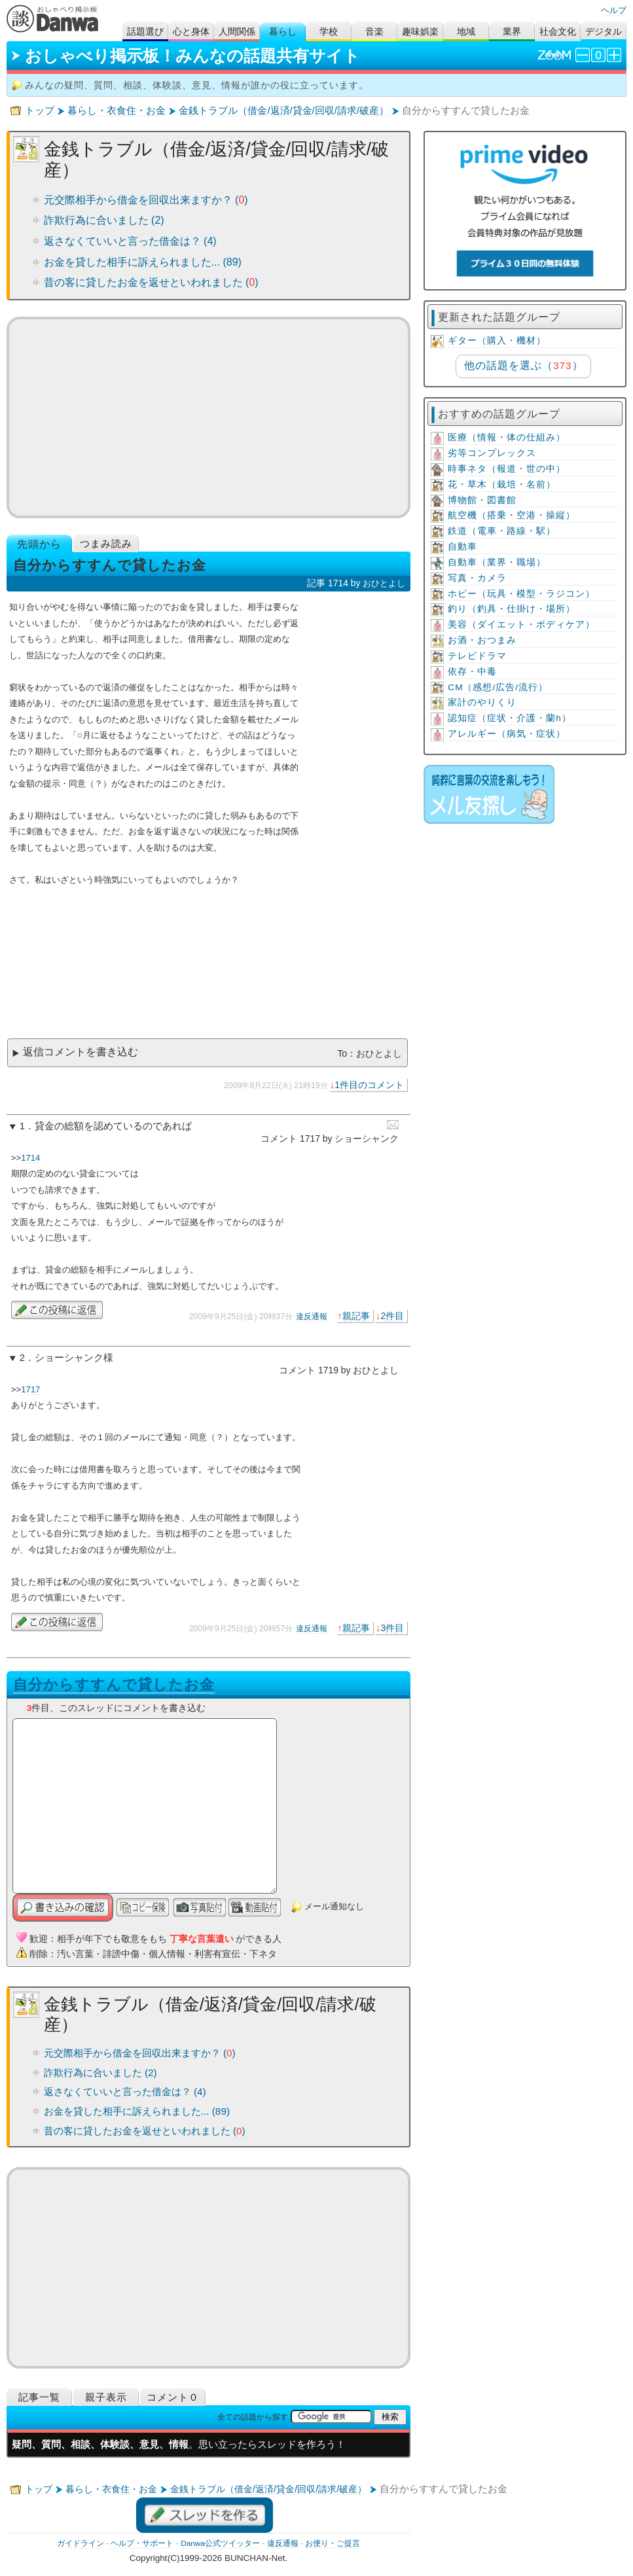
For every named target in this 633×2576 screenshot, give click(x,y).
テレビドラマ (477, 656)
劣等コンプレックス (492, 453)
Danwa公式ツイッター (220, 2543)
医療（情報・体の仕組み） (507, 437)
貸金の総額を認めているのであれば (113, 1126)
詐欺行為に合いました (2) (104, 220)
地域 (466, 32)
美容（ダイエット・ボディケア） (521, 624)
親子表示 (106, 2397)
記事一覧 (39, 2397)
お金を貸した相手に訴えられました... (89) (143, 262)
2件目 (392, 1316)
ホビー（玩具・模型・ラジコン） (521, 594)
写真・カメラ (477, 578)
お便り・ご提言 (332, 2543)
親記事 (356, 1316)
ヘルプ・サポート (142, 2543)
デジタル (603, 32)
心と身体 (191, 32)
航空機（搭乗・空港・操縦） (511, 515)
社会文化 (557, 32)
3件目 (392, 1628)
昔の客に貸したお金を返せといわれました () (151, 282)
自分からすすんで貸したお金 (114, 1684)
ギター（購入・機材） (497, 340)
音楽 (374, 32)
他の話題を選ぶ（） (523, 365)
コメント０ (173, 2397)
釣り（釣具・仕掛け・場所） (511, 609)
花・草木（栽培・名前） (502, 484)
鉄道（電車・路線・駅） (502, 531)
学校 (328, 32)
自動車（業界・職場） (497, 562)
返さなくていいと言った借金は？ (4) (130, 241)
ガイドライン (80, 2543)
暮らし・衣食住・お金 (116, 110)
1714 (30, 1158)
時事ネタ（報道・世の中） (507, 469)
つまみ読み (106, 543)
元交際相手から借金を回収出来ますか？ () (146, 199)
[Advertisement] (209, 417)
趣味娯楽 (420, 32)
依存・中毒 (472, 672)
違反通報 (311, 1316)
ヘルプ (613, 10)
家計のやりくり (482, 702)
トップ (39, 110)
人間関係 (237, 32)
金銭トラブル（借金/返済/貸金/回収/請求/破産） (284, 110)
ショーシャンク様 (74, 1357)
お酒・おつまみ (482, 640)
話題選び (145, 32)
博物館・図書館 (482, 500)
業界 (512, 32)
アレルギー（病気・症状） (507, 734)
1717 (30, 1389)
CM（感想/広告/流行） (498, 687)
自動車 (462, 547)
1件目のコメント (369, 1085)
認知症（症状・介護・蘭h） (509, 718)
